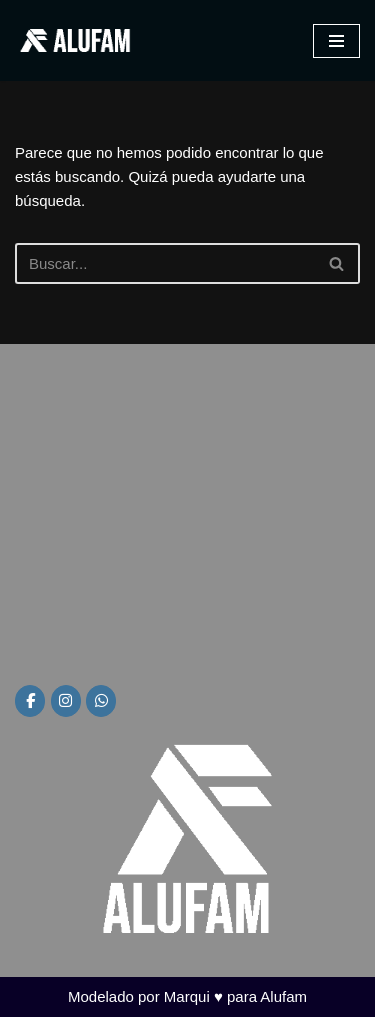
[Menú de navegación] (336, 41)
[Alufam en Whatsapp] (101, 701)
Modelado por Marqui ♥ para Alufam (187, 996)
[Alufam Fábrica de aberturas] (75, 40)
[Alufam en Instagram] (66, 701)
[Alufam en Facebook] (30, 701)
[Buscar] (165, 263)
